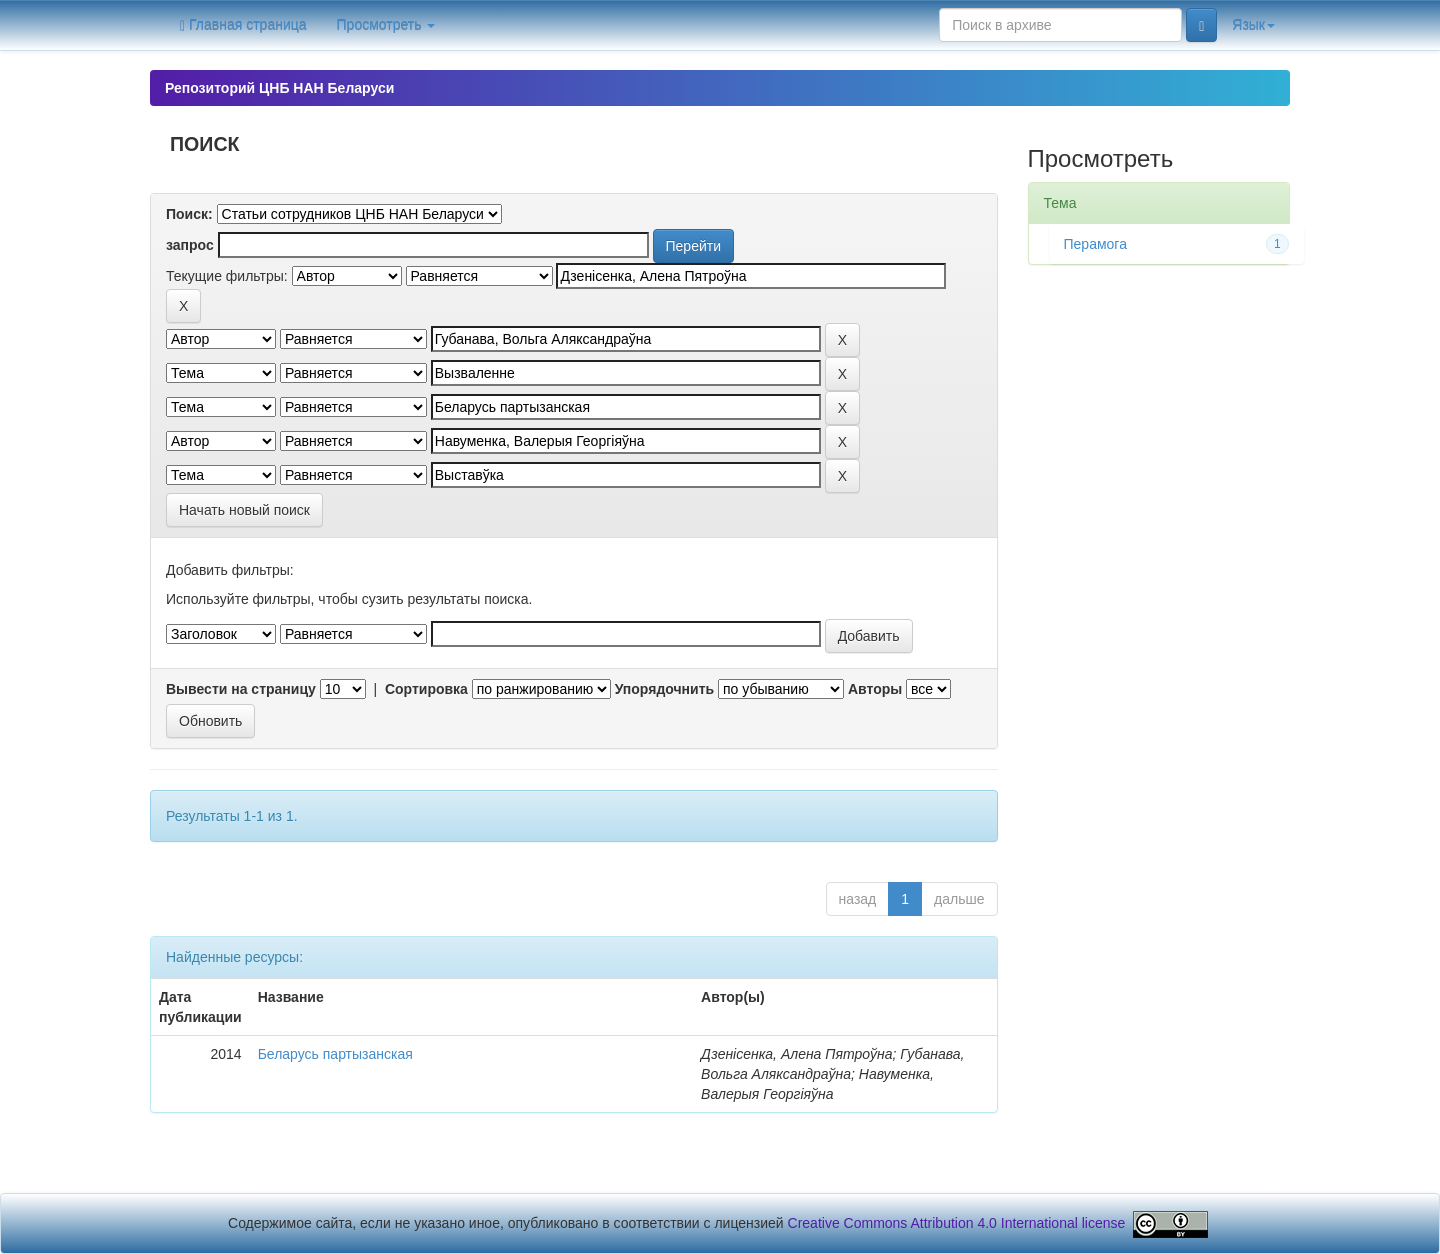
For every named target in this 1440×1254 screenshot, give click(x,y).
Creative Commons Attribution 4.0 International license (957, 1223)
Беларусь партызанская (335, 1054)
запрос (190, 245)
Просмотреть (386, 25)
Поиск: (189, 214)
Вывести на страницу (241, 689)
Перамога (1095, 244)
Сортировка (426, 689)
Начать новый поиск (244, 510)
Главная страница (243, 25)
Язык (1253, 25)
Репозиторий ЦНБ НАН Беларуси (279, 88)
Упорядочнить (664, 689)
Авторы (875, 689)
